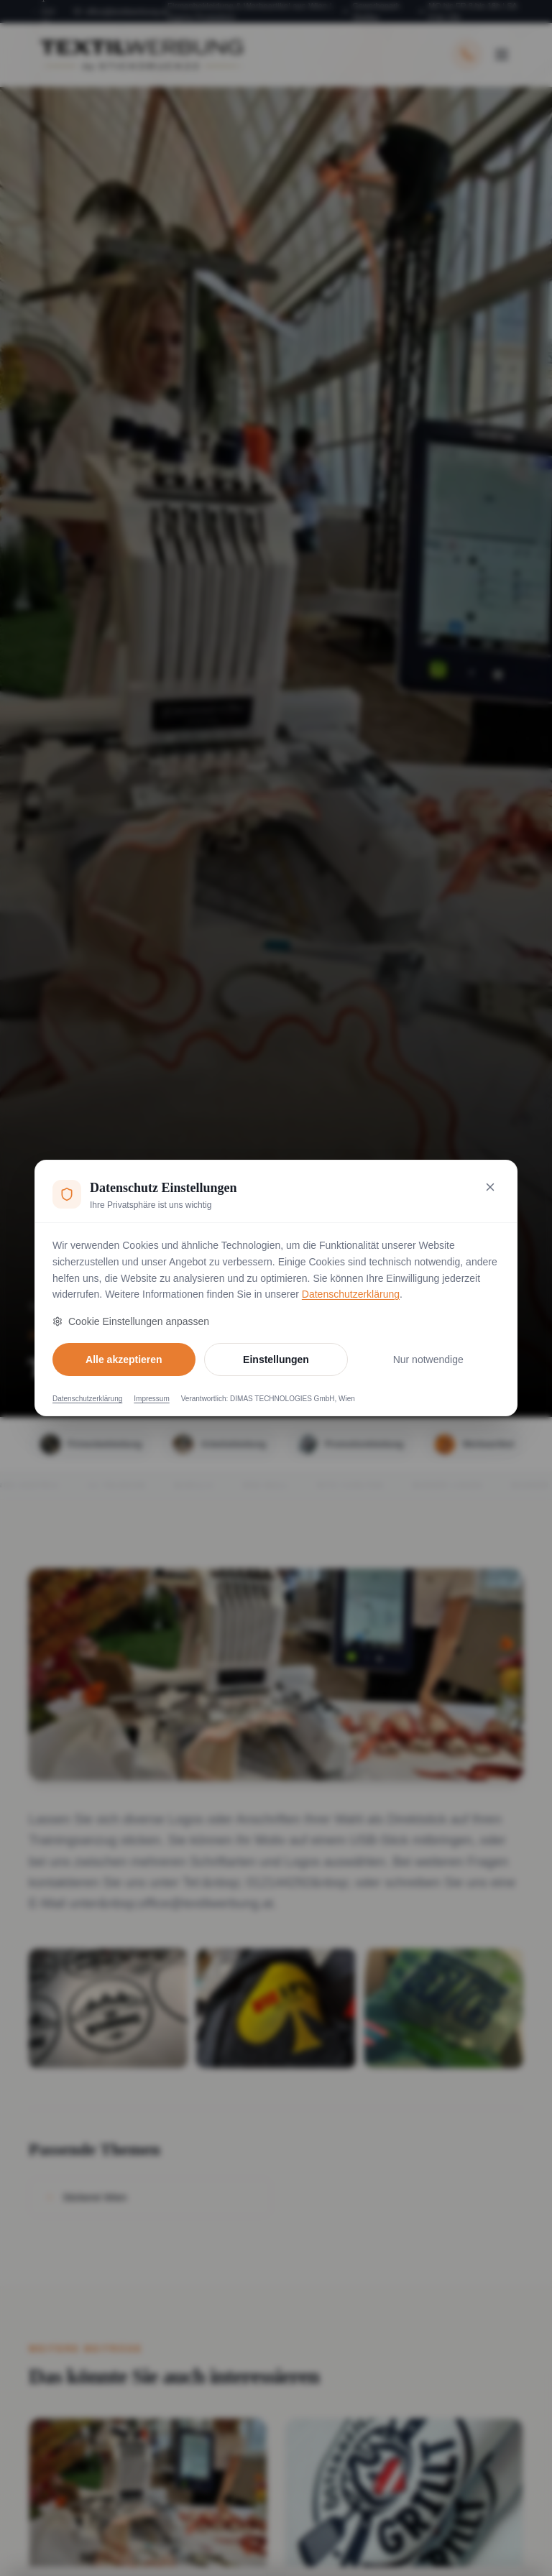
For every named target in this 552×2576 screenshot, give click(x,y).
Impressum (151, 1399)
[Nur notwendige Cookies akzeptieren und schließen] (490, 1187)
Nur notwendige (428, 1359)
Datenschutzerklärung (351, 1294)
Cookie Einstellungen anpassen (130, 1321)
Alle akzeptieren (124, 1359)
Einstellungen (276, 1359)
